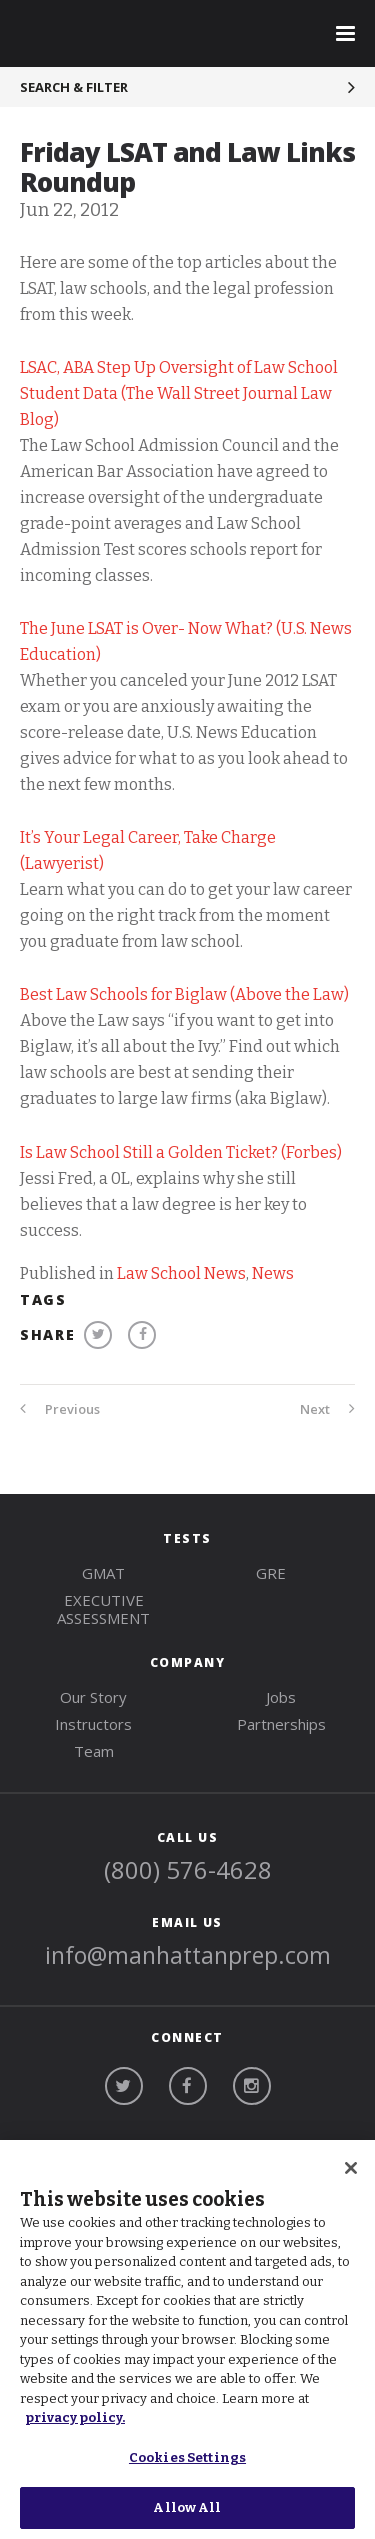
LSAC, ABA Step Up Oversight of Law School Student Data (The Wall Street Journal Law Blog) (179, 393)
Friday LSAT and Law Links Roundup (187, 167)
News (273, 1273)
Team (94, 1751)
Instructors (93, 1724)
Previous (60, 1409)
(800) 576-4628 (188, 1869)
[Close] (351, 2168)
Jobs (281, 1697)
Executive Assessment (103, 1609)
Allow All (187, 2507)
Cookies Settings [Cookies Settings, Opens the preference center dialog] (187, 2457)
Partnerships (281, 1724)
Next (327, 1409)
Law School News (181, 1273)
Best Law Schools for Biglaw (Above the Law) (184, 994)
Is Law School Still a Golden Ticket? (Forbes (178, 1152)
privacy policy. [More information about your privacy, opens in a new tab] (75, 2417)
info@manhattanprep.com (188, 1955)
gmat (103, 1573)
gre (271, 1573)
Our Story (93, 1697)
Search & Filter (74, 87)
